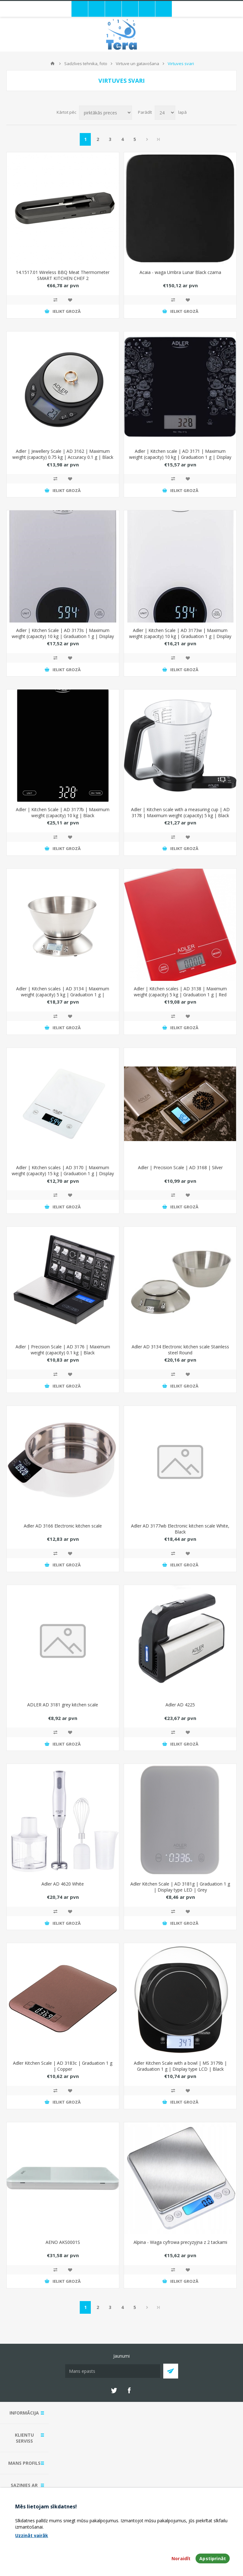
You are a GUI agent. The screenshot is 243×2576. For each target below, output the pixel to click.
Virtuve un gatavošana (137, 63)
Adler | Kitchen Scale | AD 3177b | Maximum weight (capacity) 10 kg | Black (62, 812)
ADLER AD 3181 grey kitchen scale (62, 1705)
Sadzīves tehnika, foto (85, 63)
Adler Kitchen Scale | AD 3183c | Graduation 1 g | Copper (62, 2066)
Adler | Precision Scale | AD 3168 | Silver (180, 1167)
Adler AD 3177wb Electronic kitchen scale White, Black (180, 1529)
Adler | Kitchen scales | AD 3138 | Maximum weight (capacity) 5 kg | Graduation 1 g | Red (180, 992)
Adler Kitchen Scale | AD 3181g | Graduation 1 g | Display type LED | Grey (180, 1887)
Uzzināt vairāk (31, 2535)
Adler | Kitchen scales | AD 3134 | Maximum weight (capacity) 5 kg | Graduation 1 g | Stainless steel (62, 995)
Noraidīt (180, 2558)
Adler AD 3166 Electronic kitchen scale (63, 1526)
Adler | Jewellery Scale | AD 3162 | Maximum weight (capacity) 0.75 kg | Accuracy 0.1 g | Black (62, 454)
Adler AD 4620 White (62, 1884)
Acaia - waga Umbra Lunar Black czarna (180, 272)
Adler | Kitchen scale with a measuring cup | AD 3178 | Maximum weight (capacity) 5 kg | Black (180, 812)
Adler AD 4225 (180, 1705)
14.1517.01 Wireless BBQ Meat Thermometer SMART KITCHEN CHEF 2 (62, 275)
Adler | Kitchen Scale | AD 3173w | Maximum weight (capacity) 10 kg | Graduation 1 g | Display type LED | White (180, 636)
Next (147, 139)
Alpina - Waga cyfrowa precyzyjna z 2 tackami (180, 2242)
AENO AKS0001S (63, 2242)
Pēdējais (158, 139)
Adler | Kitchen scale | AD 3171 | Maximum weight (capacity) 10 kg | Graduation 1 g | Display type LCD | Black (180, 457)
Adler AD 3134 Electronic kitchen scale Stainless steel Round (180, 1350)
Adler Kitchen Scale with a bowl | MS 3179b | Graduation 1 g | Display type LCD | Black (180, 2066)
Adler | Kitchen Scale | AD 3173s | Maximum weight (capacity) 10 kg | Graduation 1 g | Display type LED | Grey (63, 636)
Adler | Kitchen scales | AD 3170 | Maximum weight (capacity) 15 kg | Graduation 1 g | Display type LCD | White (63, 1173)
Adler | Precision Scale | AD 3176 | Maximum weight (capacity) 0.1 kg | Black (63, 1350)
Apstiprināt (212, 2558)
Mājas (52, 63)
